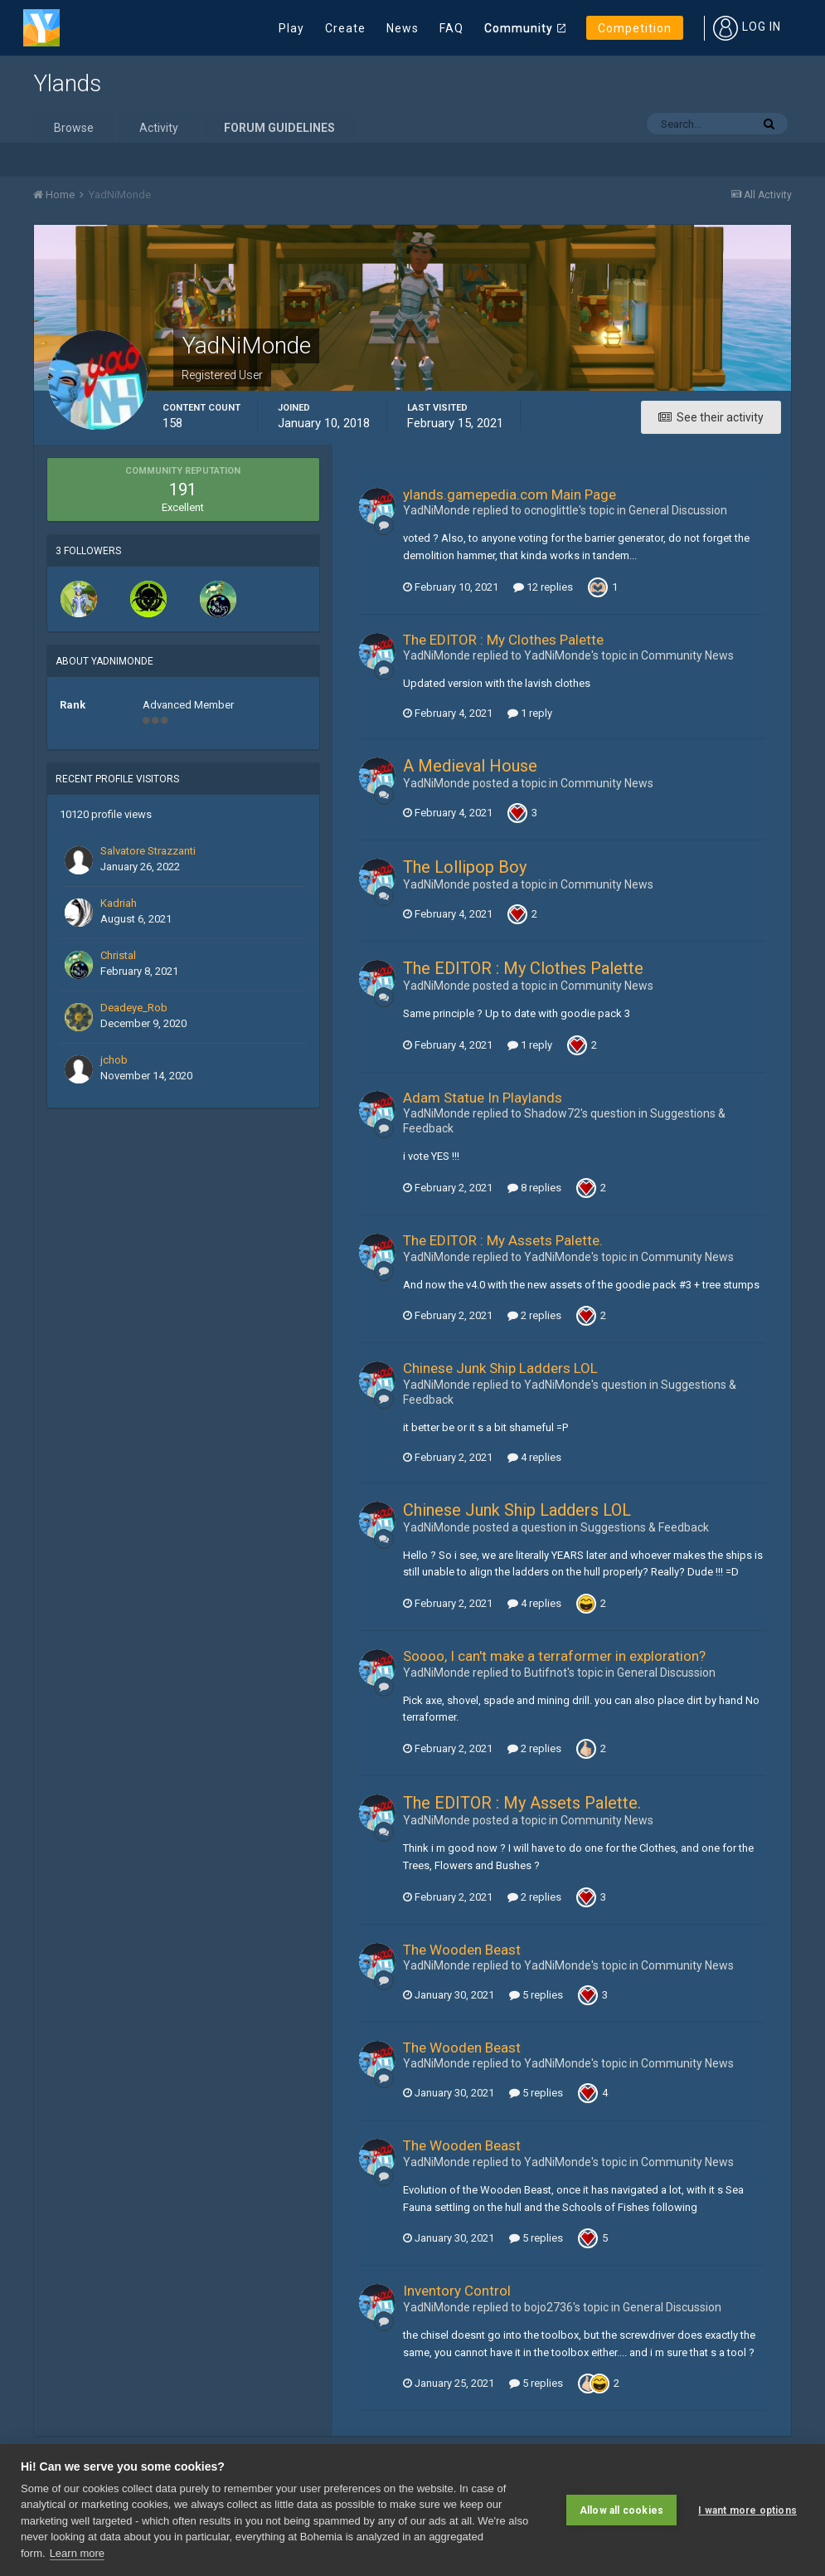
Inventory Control (457, 2290)
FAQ (451, 28)
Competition (635, 28)
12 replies (543, 587)
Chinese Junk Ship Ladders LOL (500, 1368)
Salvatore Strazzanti (148, 851)
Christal (118, 955)
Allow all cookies (621, 2510)
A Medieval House (470, 766)
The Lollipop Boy (465, 867)
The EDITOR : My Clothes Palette (503, 639)
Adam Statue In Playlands (482, 1097)
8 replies (534, 1187)
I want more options (747, 2510)
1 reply (529, 713)
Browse (74, 127)
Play (291, 28)
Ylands (67, 83)
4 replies (534, 1457)
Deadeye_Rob (133, 1007)
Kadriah (118, 903)
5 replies (536, 1995)
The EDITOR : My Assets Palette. (503, 1240)
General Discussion (677, 510)
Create (345, 28)
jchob (114, 1060)
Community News (687, 655)
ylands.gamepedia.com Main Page (509, 494)
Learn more (77, 2553)
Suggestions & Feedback (644, 1527)
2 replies (534, 1315)
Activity (158, 127)
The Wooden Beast (462, 1949)
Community (518, 28)
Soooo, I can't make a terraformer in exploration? (554, 1656)
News (402, 28)
